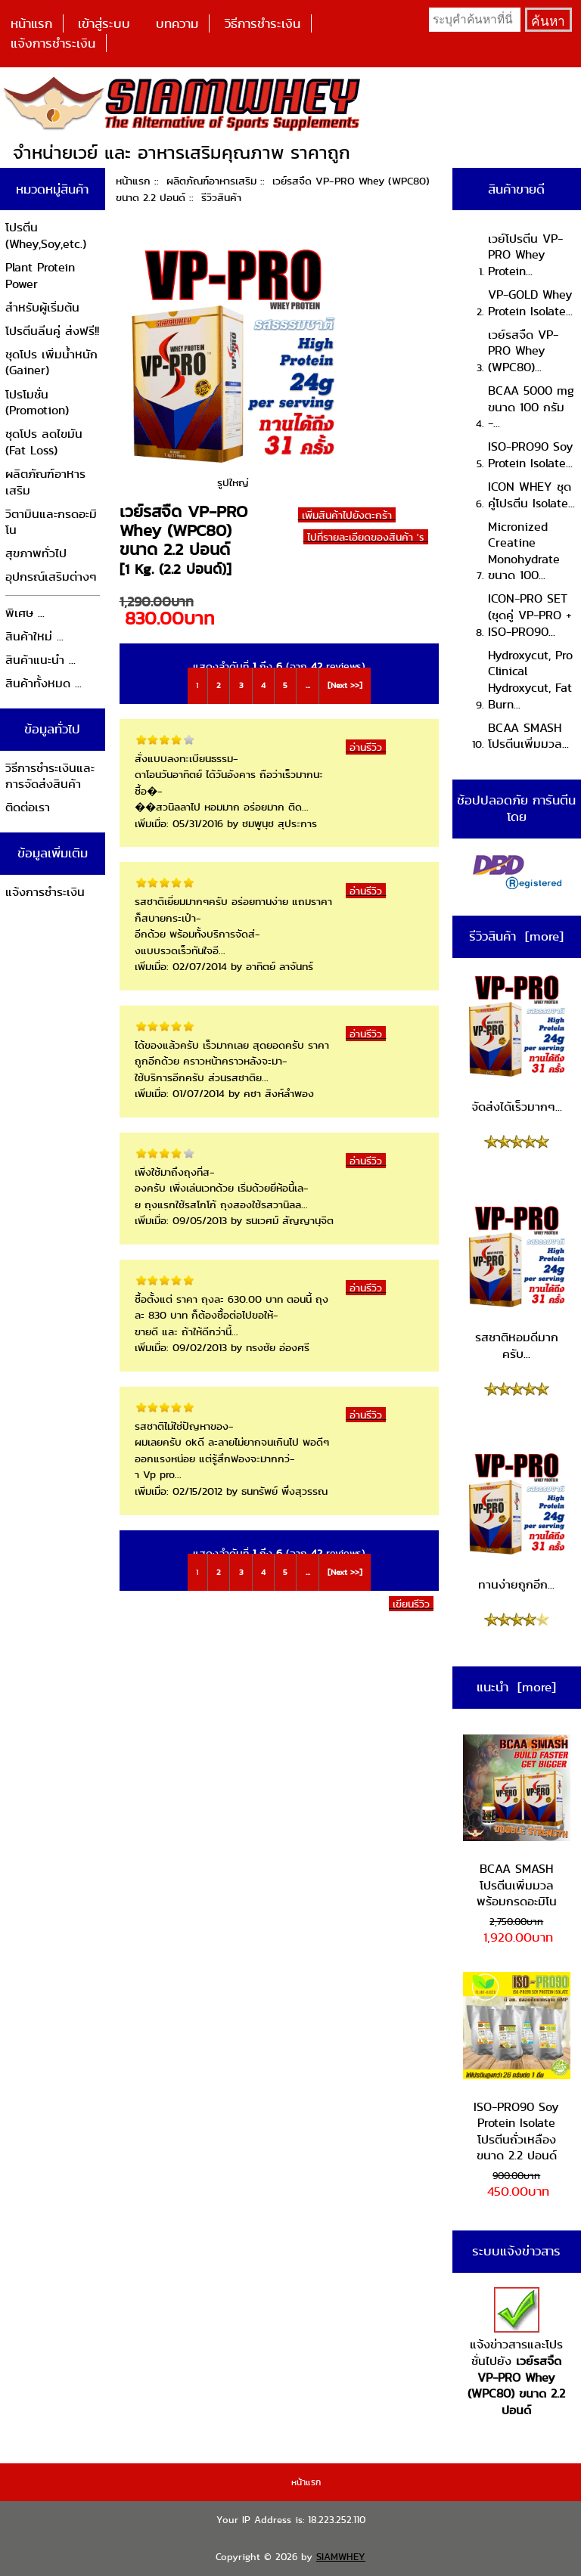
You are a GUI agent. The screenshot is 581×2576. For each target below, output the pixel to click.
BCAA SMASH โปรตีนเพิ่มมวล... (528, 736)
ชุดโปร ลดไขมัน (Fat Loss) (43, 442)
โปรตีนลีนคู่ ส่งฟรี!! (52, 330)
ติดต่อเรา (27, 807)
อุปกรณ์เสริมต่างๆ (51, 576)
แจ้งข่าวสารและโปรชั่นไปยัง (516, 2353)
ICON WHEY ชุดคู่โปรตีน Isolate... (531, 495)
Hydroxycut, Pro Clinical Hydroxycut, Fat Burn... (530, 679)
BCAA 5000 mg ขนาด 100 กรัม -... (531, 407)
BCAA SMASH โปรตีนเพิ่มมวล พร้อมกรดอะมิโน (516, 1822)
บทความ (177, 23)
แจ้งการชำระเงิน (53, 43)
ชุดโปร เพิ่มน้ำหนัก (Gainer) (51, 363)
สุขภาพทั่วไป (36, 553)
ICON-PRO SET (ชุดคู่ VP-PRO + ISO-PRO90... (530, 615)
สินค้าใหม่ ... (34, 636)
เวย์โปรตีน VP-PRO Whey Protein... (525, 255)
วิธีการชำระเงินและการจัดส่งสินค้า (50, 776)
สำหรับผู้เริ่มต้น (42, 307)
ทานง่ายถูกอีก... (516, 1521)
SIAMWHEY (340, 2557)
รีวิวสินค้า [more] (516, 936)
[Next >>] (345, 685)
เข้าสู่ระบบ (104, 23)
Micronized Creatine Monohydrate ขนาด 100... (524, 551)
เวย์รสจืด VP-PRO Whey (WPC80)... (523, 351)
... (308, 685)
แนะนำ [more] (516, 1687)
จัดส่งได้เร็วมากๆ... (516, 1043)
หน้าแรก (31, 23)
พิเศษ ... (25, 613)
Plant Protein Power (40, 276)
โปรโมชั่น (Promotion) (37, 403)
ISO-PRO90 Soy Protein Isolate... (530, 455)
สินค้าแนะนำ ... (40, 659)
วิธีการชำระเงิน (262, 23)
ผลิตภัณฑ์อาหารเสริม (211, 180)
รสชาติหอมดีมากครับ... (516, 1282)
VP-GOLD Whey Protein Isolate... (530, 303)
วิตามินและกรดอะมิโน (51, 522)
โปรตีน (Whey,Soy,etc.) (45, 236)
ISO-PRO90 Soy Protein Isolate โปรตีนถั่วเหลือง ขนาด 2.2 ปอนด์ (516, 2068)
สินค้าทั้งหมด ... (43, 683)
